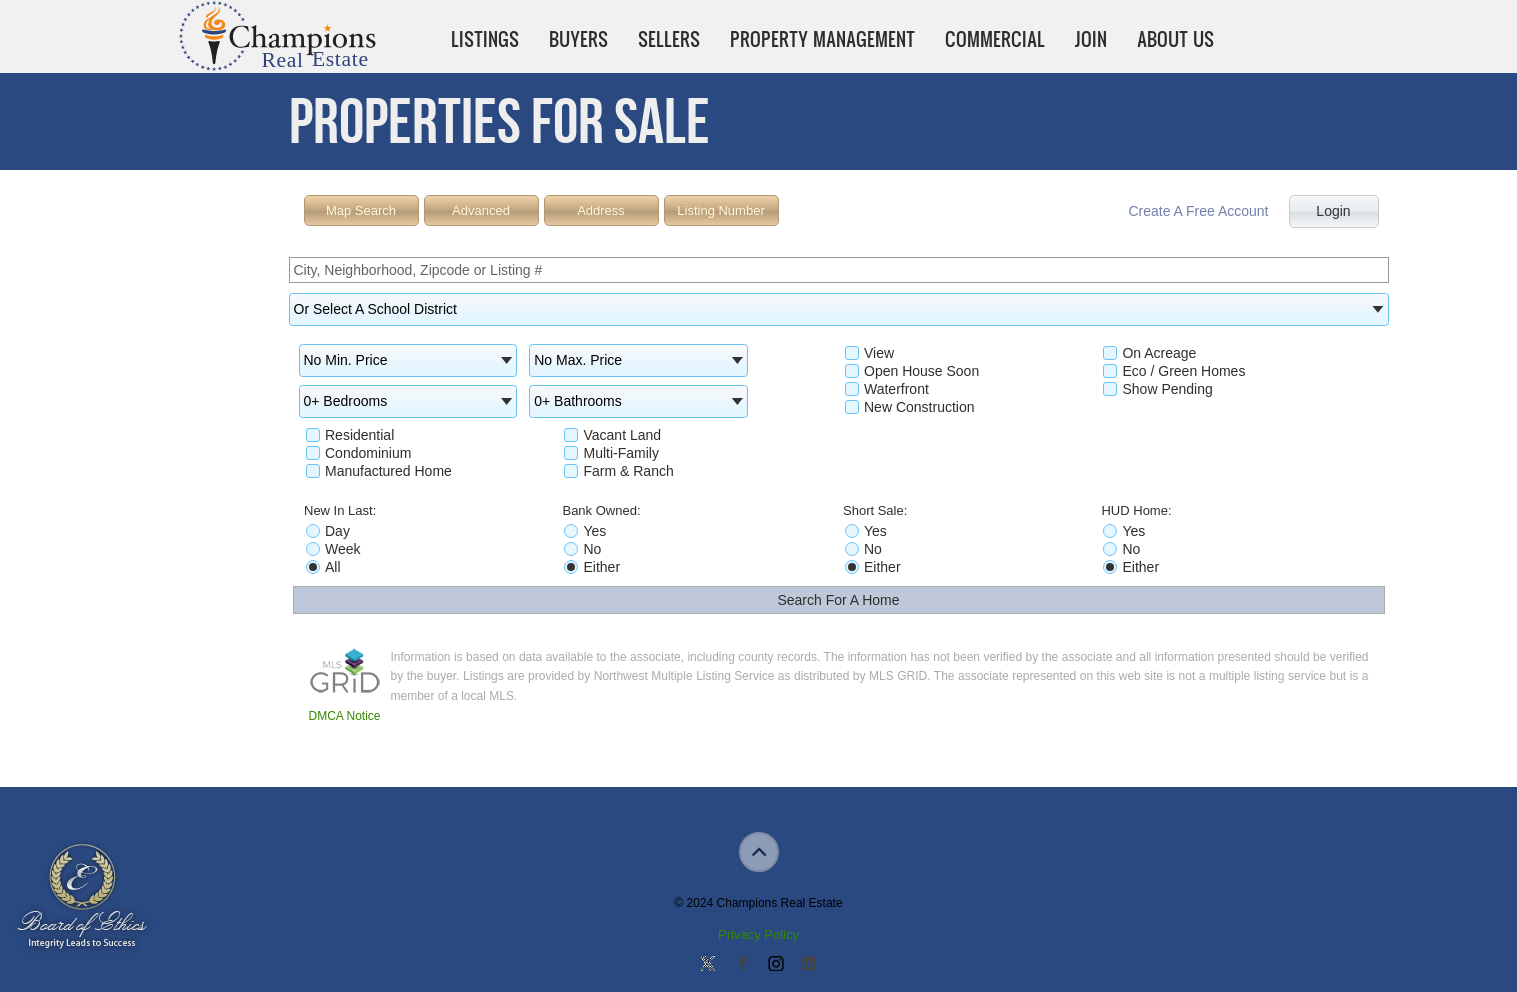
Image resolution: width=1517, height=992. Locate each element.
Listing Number (720, 210)
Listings (485, 39)
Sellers (669, 39)
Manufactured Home (379, 471)
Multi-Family (611, 453)
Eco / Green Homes (1174, 371)
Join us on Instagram (775, 965)
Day (328, 531)
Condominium (358, 453)
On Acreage (1149, 353)
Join (1091, 39)
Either (592, 567)
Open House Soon (912, 371)
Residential (350, 435)
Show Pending (1157, 389)
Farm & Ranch (618, 471)
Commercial (995, 39)
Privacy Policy (758, 934)
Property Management (822, 39)
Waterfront (887, 389)
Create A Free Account (1198, 211)
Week (333, 549)
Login (1333, 211)
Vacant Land (612, 435)
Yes (585, 531)
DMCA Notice (345, 716)
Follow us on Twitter (708, 965)
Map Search (361, 210)
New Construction (910, 407)
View (869, 353)
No (582, 549)
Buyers (578, 39)
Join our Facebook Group (742, 965)
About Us (1175, 39)
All (323, 567)
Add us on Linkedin (809, 965)
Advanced (481, 210)
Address (601, 210)
